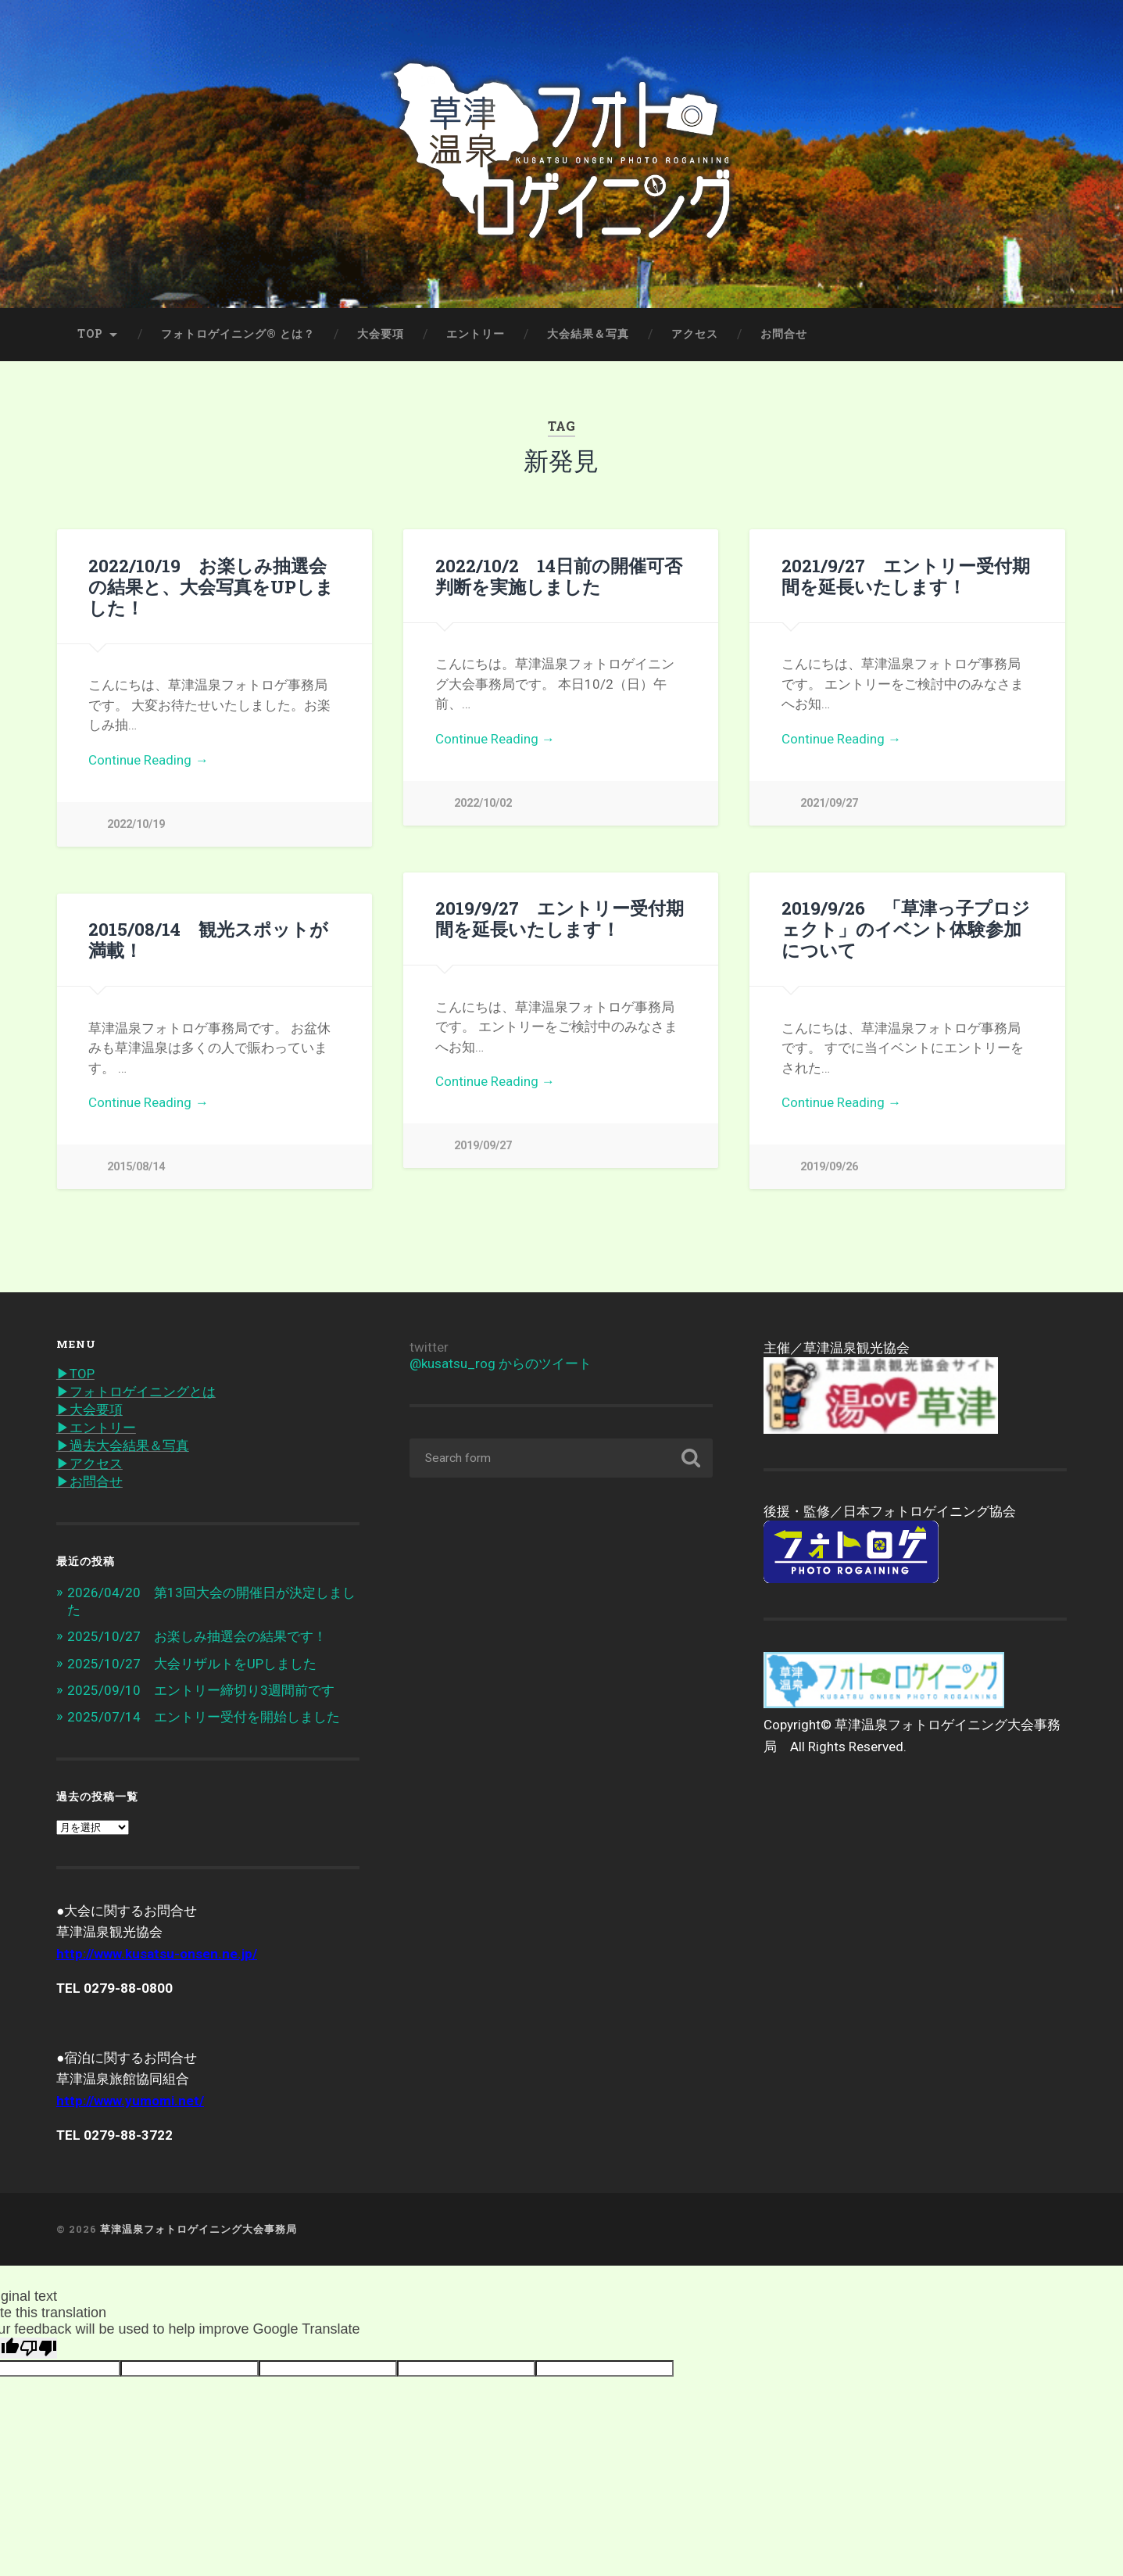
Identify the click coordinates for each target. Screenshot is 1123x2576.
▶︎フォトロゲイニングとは (136, 1391)
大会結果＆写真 (588, 334)
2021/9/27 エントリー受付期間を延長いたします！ (905, 576)
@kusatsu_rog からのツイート (501, 1363)
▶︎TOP (75, 1373)
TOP (90, 334)
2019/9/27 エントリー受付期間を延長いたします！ (559, 918)
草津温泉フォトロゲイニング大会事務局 (198, 2229)
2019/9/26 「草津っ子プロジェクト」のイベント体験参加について (905, 929)
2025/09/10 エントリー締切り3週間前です (200, 1690)
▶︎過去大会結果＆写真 (122, 1445)
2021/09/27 (829, 803)
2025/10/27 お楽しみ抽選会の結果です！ (197, 1636)
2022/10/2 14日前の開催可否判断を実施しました (558, 576)
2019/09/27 (483, 1145)
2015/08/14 (136, 1166)
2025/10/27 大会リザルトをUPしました (192, 1663)
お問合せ (783, 334)
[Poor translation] (38, 2348)
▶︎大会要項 (89, 1409)
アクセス (694, 334)
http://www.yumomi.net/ (130, 2100)
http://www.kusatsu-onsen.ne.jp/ (156, 1954)
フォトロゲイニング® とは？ (238, 334)
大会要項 (380, 334)
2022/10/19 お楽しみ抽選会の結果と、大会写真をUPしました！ (211, 586)
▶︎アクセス (89, 1463)
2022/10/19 (136, 824)
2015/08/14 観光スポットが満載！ (208, 939)
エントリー (475, 334)
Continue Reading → (148, 760)
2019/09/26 (829, 1166)
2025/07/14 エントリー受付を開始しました (203, 1717)
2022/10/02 (483, 803)
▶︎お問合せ (89, 1481)
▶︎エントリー (96, 1427)
